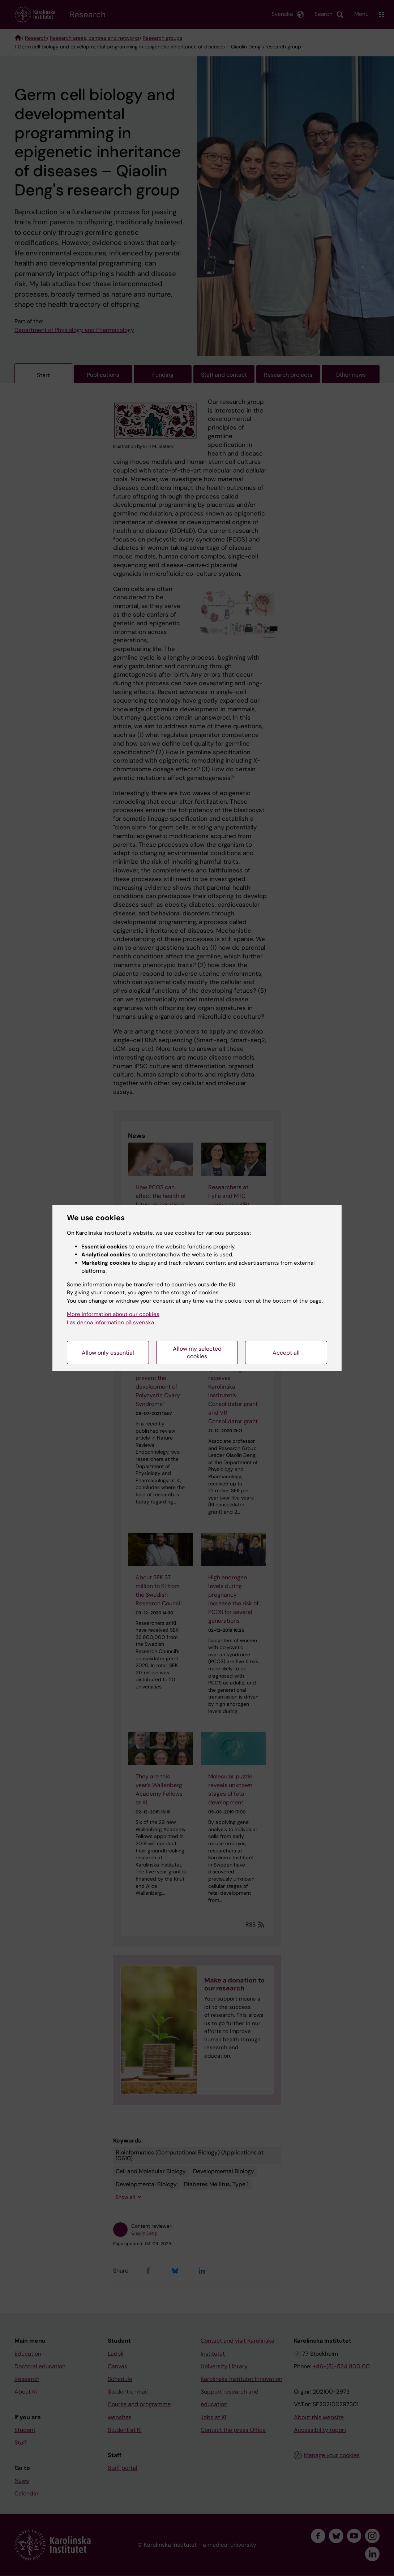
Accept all (286, 1352)
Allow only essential (108, 1352)
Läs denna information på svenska (110, 1322)
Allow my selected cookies (197, 1352)
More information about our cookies (113, 1314)
